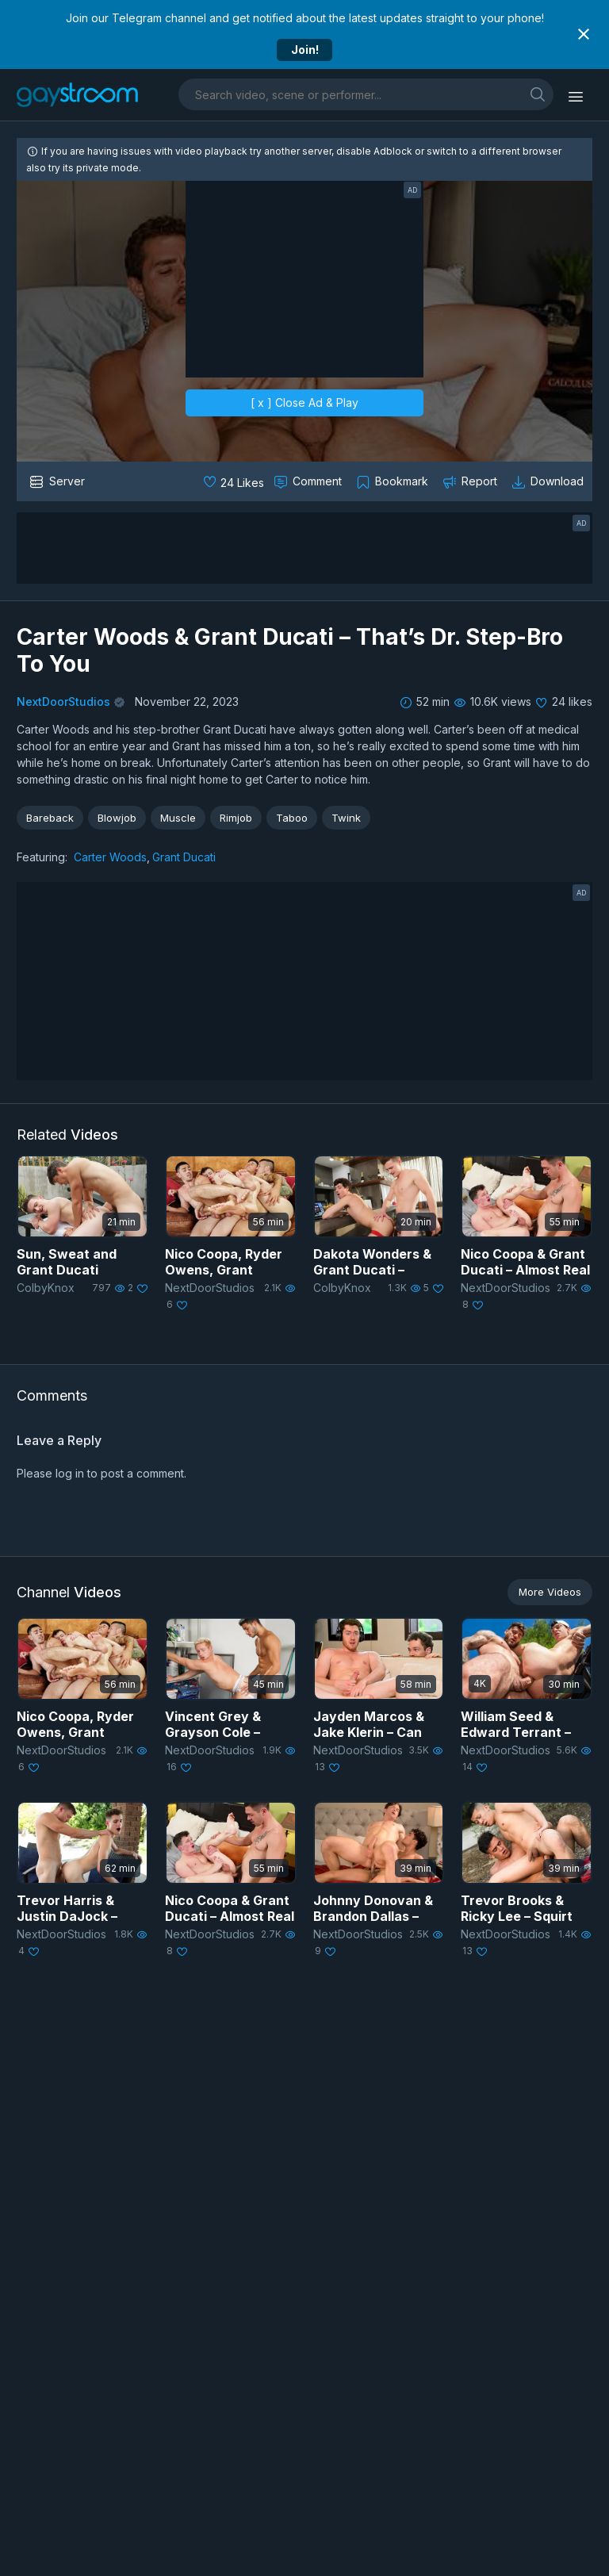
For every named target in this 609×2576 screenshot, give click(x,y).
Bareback (50, 817)
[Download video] (549, 481)
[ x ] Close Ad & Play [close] (304, 402)
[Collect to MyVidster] (393, 481)
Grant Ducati (184, 857)
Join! (305, 49)
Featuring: (42, 857)
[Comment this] (309, 481)
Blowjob (117, 817)
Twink (346, 817)
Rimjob (236, 817)
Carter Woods (110, 857)
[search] (538, 93)
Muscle (178, 817)
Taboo (292, 817)
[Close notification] (583, 34)
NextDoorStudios (63, 701)
